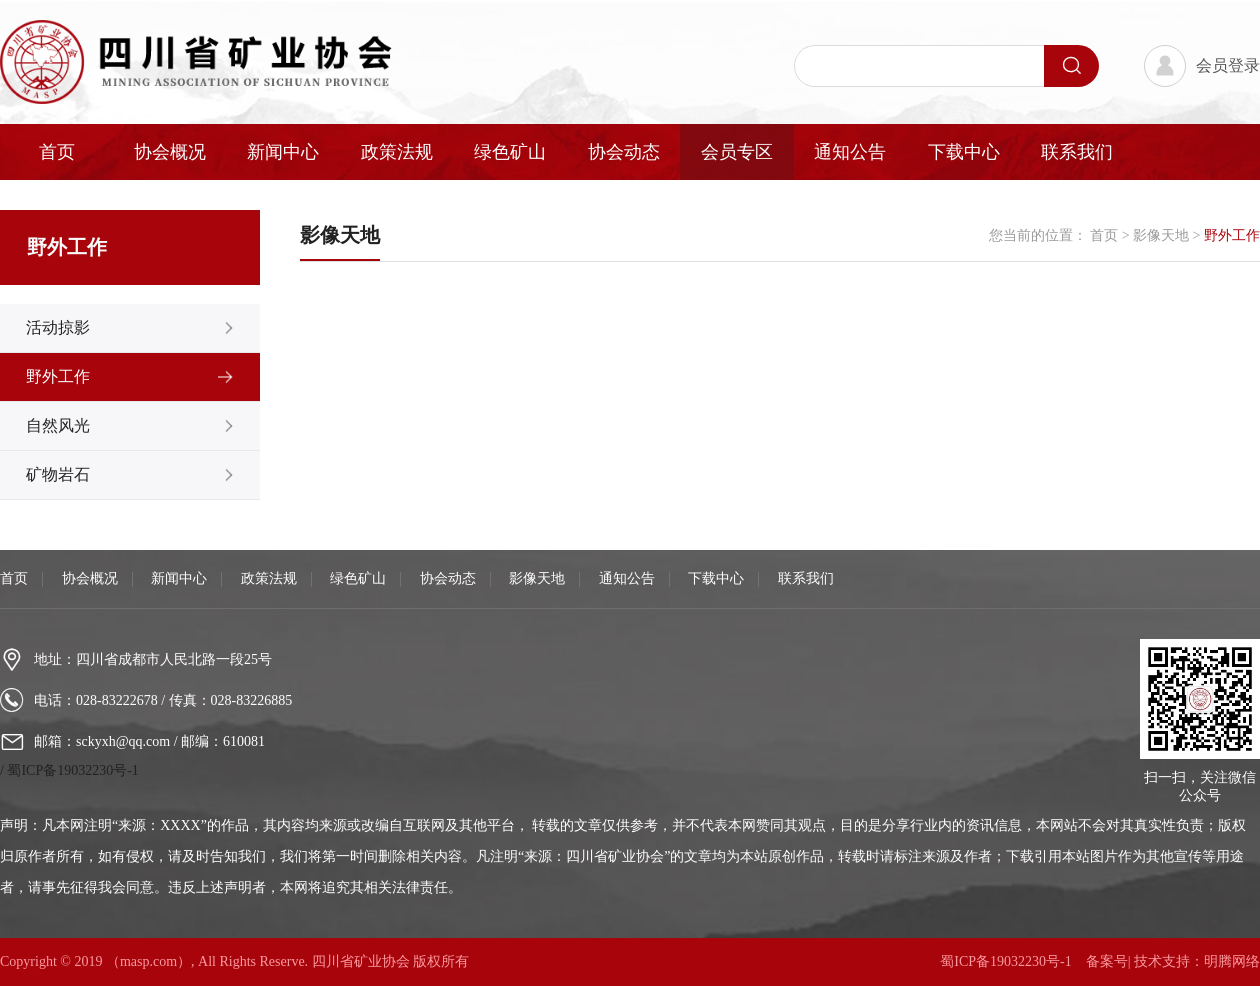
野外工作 (58, 376)
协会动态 (624, 152)
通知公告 (850, 152)
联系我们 (1077, 152)
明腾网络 (1232, 961)
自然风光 (58, 425)
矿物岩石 (58, 474)
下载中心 (964, 152)
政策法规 (397, 152)
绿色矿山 (510, 152)
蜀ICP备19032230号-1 (72, 770)
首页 (57, 152)
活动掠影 (58, 327)
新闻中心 (283, 152)
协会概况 (170, 152)
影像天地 (1163, 235)
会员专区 (737, 152)
